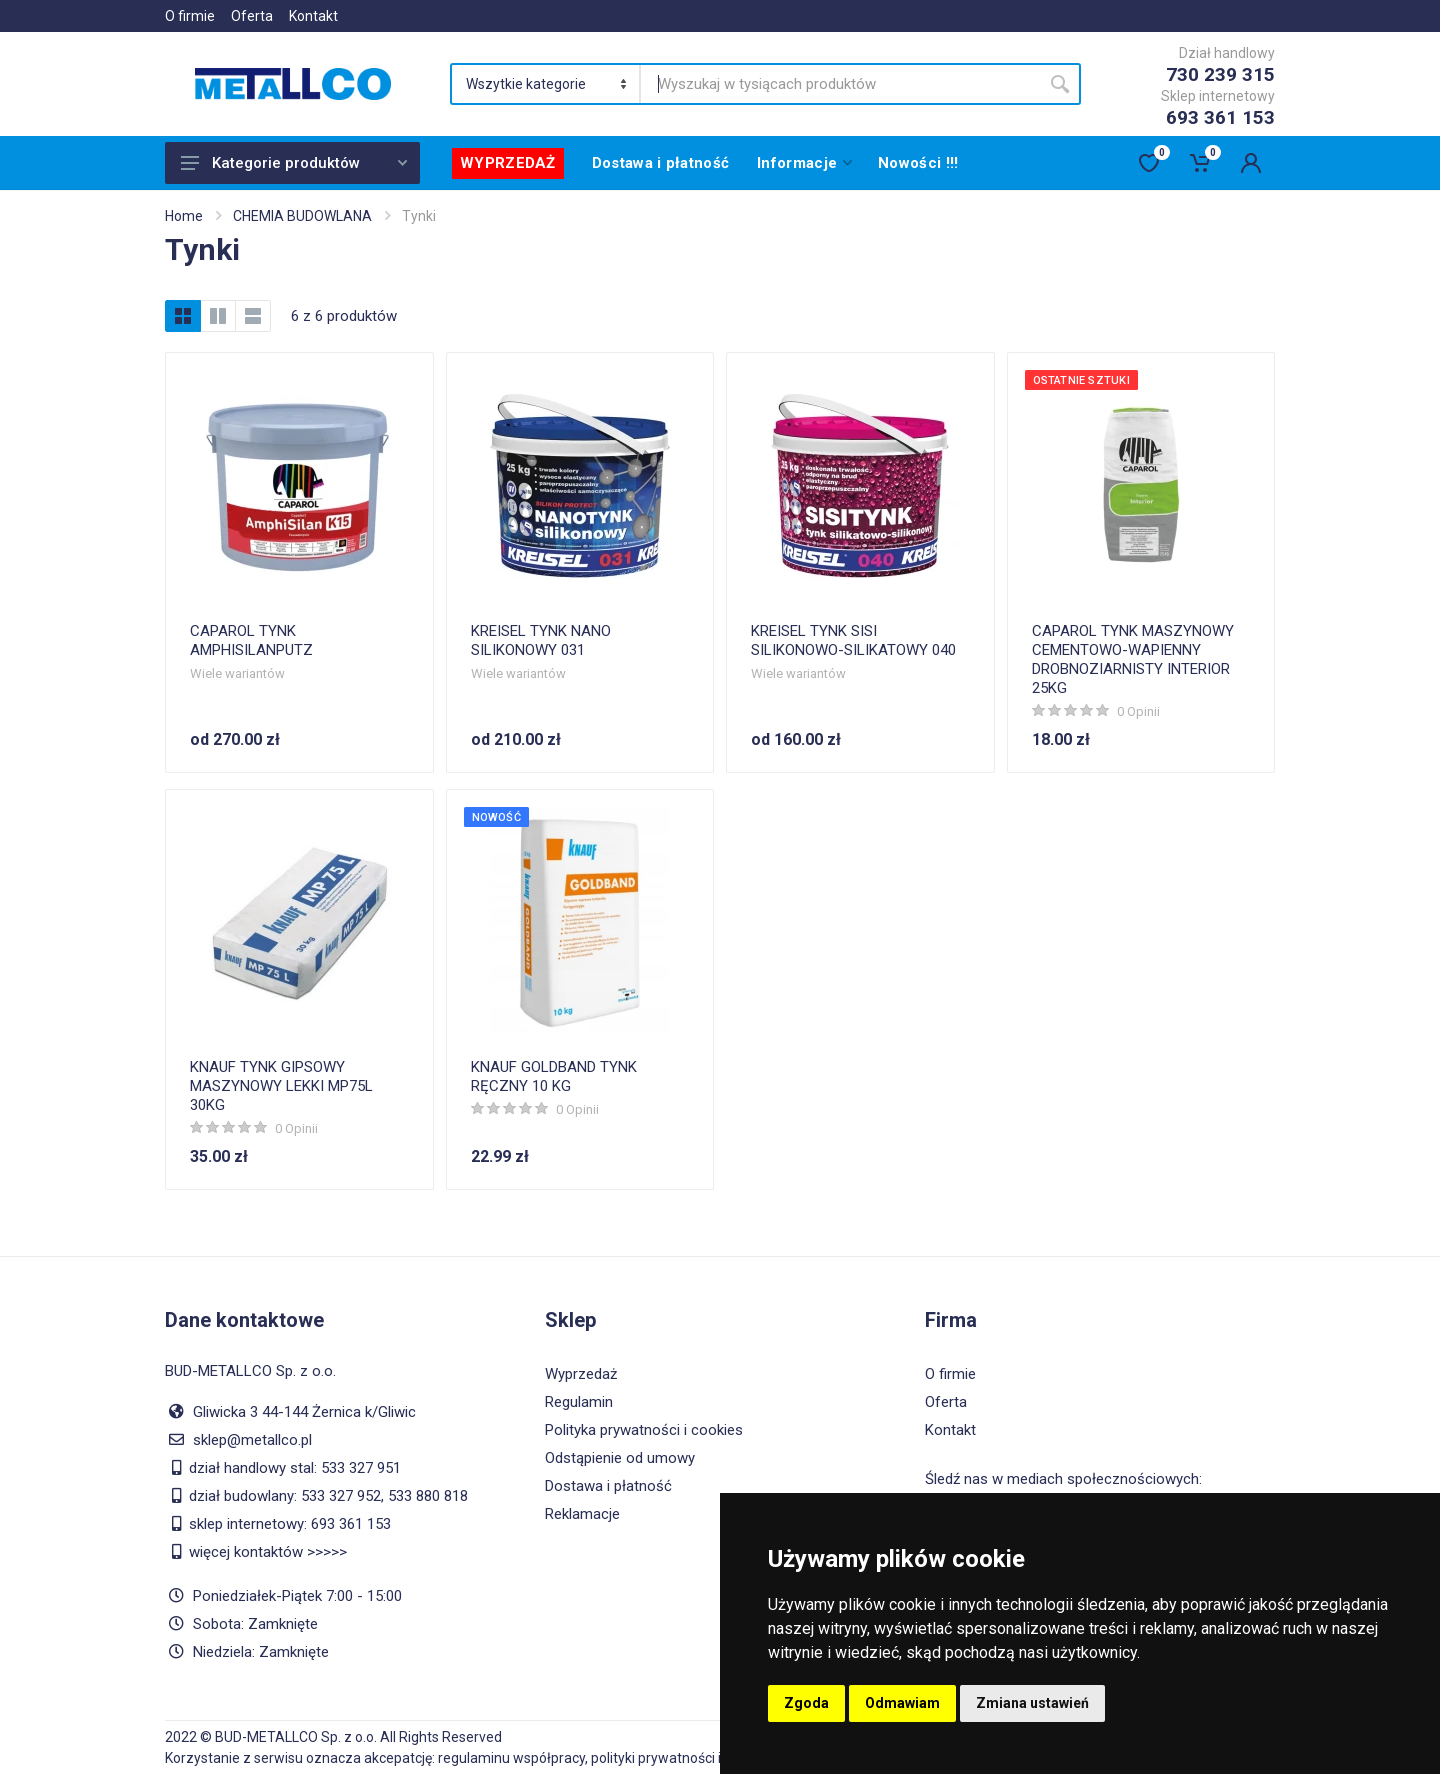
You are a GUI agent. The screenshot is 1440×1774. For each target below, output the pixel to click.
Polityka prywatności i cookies (644, 1430)
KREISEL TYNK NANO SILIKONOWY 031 (541, 640)
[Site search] (840, 84)
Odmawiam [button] (902, 1703)
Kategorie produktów (294, 163)
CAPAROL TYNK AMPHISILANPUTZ (251, 640)
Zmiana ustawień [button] (1032, 1703)
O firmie (190, 16)
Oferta (252, 16)
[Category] (546, 84)
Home (184, 216)
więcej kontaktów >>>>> (268, 1552)
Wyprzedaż (581, 1374)
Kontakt (313, 16)
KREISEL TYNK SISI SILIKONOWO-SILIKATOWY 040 (853, 640)
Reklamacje (582, 1514)
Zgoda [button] (806, 1703)
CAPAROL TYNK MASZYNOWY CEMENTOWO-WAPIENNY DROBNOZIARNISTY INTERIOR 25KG (1133, 659)
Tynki (419, 216)
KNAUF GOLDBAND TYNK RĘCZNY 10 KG (554, 1076)
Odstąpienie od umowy (620, 1458)
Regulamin (579, 1402)
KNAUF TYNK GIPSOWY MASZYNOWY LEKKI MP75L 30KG (281, 1086)
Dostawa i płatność (608, 1486)
